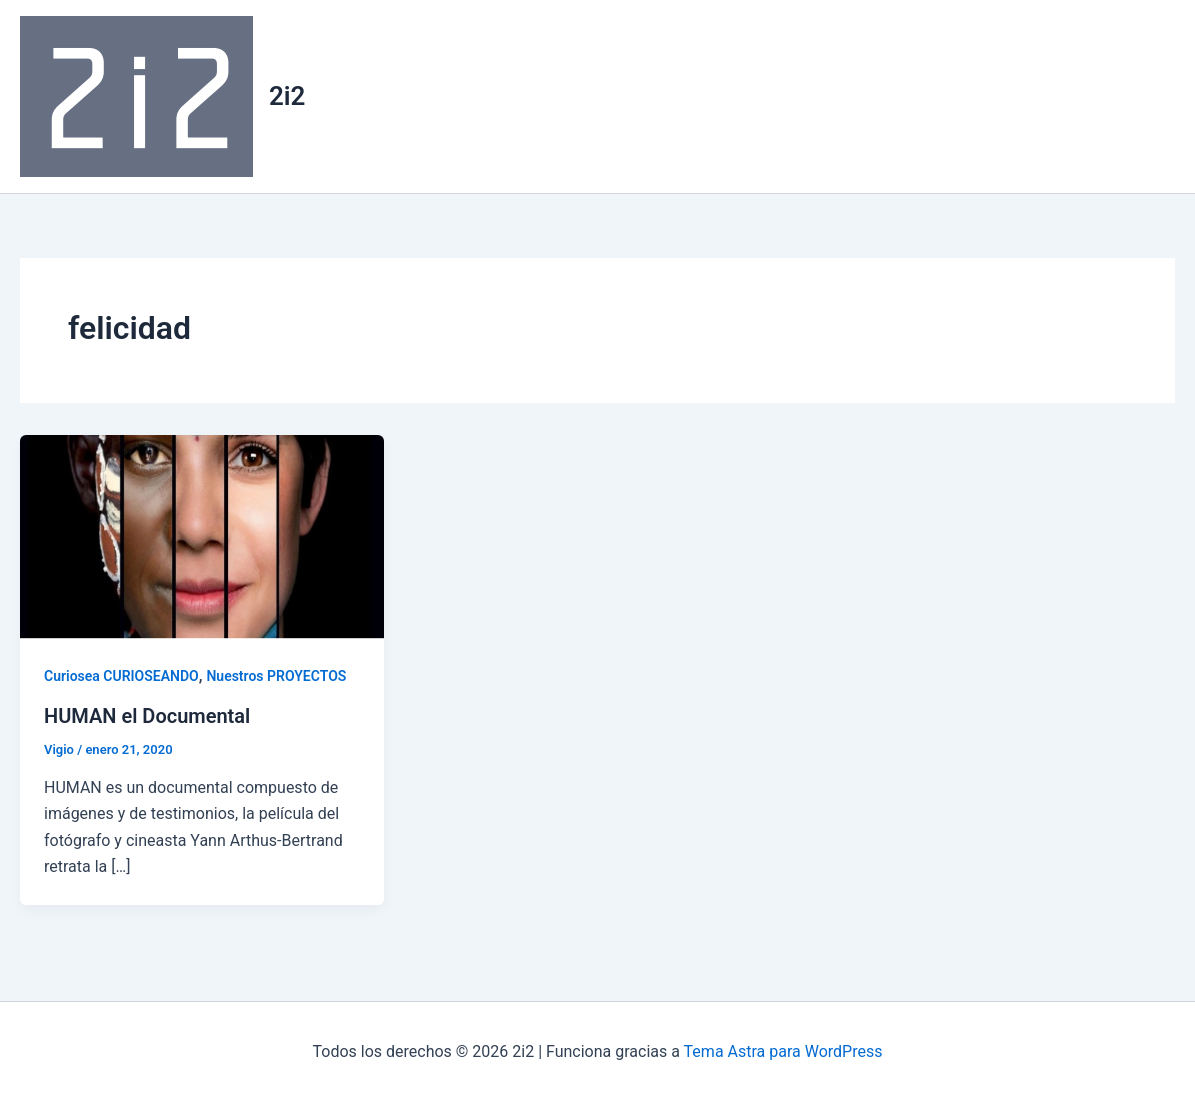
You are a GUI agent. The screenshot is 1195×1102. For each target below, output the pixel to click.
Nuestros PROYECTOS (276, 676)
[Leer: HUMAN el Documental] (202, 535)
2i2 (287, 96)
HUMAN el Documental (147, 716)
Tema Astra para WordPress (783, 1051)
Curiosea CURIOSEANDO (121, 676)
